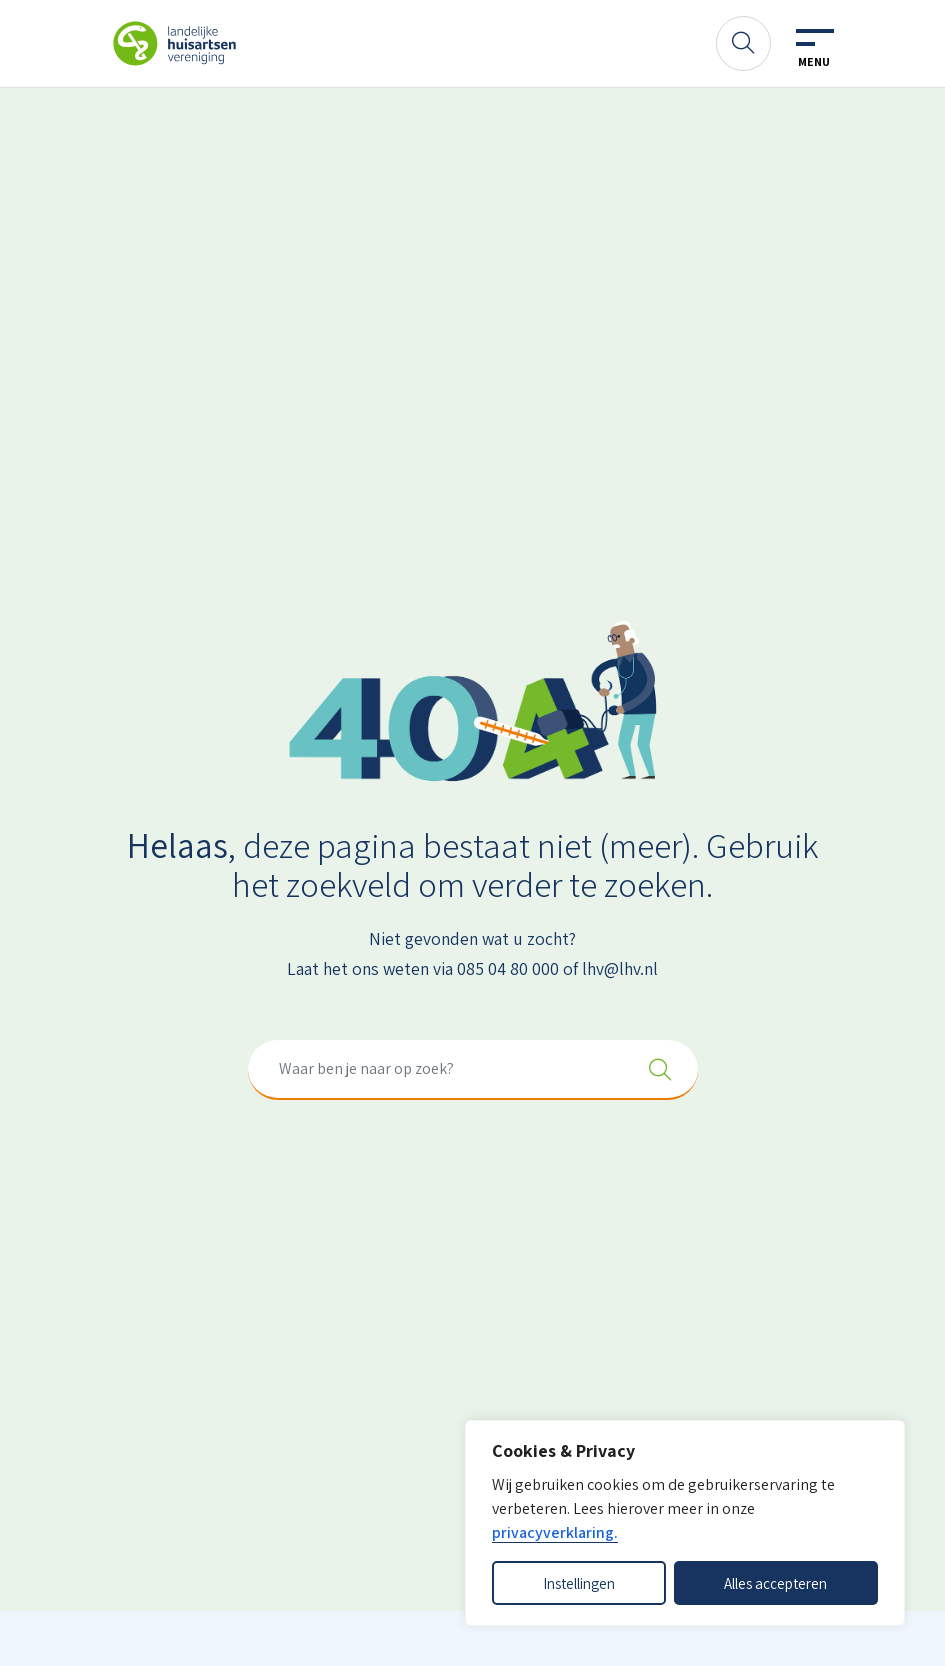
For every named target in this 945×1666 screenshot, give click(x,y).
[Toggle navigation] (814, 49)
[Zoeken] (743, 43)
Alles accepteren (775, 1583)
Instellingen (579, 1583)
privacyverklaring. (555, 1532)
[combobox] (473, 1070)
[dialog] (685, 1523)
